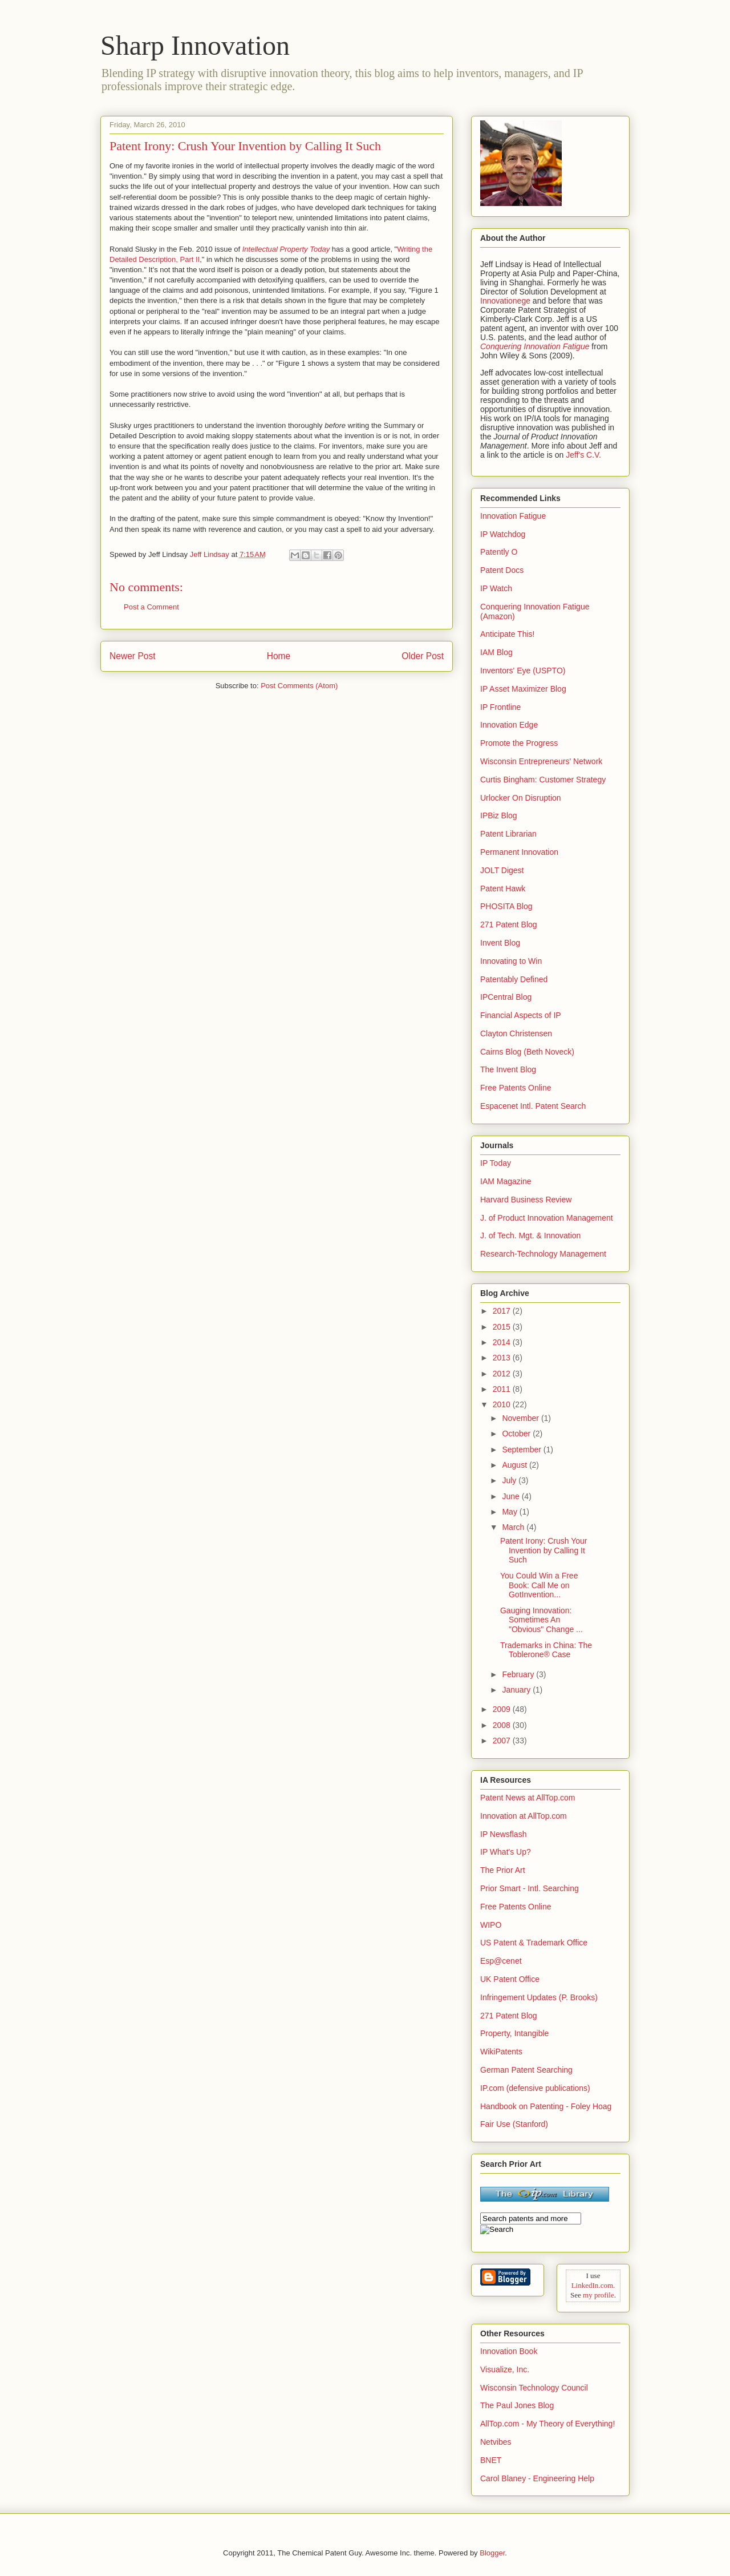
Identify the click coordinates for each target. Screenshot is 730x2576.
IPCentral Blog (506, 997)
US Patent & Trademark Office (533, 1942)
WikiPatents (501, 2051)
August (515, 1464)
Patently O (498, 551)
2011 (503, 1389)
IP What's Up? (505, 1851)
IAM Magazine (505, 1181)
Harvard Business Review (525, 1199)
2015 (503, 1326)
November (521, 1418)
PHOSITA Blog (506, 906)
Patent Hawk (502, 888)
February (519, 1674)
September (522, 1449)
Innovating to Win (511, 961)
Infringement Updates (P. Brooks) (539, 1997)
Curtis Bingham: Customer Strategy (543, 779)
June (511, 1496)
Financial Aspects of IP (520, 1015)
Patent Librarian (508, 833)
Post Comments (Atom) (299, 685)
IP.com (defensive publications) (535, 2088)
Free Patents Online (515, 1087)
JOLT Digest (502, 870)
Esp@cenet (501, 1960)
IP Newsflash (503, 1834)
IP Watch (496, 588)
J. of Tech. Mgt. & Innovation (530, 1235)
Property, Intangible (514, 2033)
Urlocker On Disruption (520, 797)
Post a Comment (151, 607)
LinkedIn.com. (593, 2285)
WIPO (490, 1924)
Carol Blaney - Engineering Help (537, 2478)
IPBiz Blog (498, 815)
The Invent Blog (508, 1069)
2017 (503, 1310)
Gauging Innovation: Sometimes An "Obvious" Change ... (541, 1620)
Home (279, 656)
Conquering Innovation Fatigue (534, 346)
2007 (503, 1740)
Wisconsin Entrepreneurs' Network (541, 761)
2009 (503, 1709)
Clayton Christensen (516, 1033)
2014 (503, 1342)
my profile (598, 2295)
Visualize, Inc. (504, 2369)
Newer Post (133, 656)
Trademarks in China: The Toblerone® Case (546, 1650)
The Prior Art (502, 1870)
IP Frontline (500, 707)
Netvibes (495, 2441)
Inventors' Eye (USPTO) (522, 670)
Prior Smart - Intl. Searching (529, 1888)
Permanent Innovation (519, 852)
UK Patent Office (510, 1979)
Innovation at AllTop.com (523, 1815)
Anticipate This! (507, 634)
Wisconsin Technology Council (534, 2387)
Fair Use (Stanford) (514, 2124)
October (517, 1433)
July (510, 1480)
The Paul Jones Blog (517, 2405)
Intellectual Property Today (286, 249)
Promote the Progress (519, 743)
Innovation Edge (509, 724)
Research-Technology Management (543, 1253)
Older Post (423, 656)
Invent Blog (500, 942)
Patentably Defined (514, 979)
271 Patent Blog (508, 924)
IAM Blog (496, 652)
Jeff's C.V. (583, 454)
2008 (503, 1725)
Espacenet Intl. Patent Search (533, 1106)
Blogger (492, 2553)
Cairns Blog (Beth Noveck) (527, 1051)
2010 (503, 1404)
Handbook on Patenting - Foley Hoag (545, 2106)
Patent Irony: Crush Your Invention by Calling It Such (543, 1550)
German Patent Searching (526, 2069)
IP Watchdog (502, 534)
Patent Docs (502, 570)
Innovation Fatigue (513, 515)
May (510, 1511)
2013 (503, 1357)
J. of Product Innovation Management (546, 1217)
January (517, 1689)
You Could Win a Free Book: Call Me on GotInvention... (539, 1585)
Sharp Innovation (195, 45)
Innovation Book (508, 2351)
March (514, 1527)
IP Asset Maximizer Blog (523, 688)
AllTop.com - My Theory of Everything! (547, 2423)
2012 (503, 1373)
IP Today (495, 1163)
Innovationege (505, 300)
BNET (490, 2460)
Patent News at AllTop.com (527, 1797)
